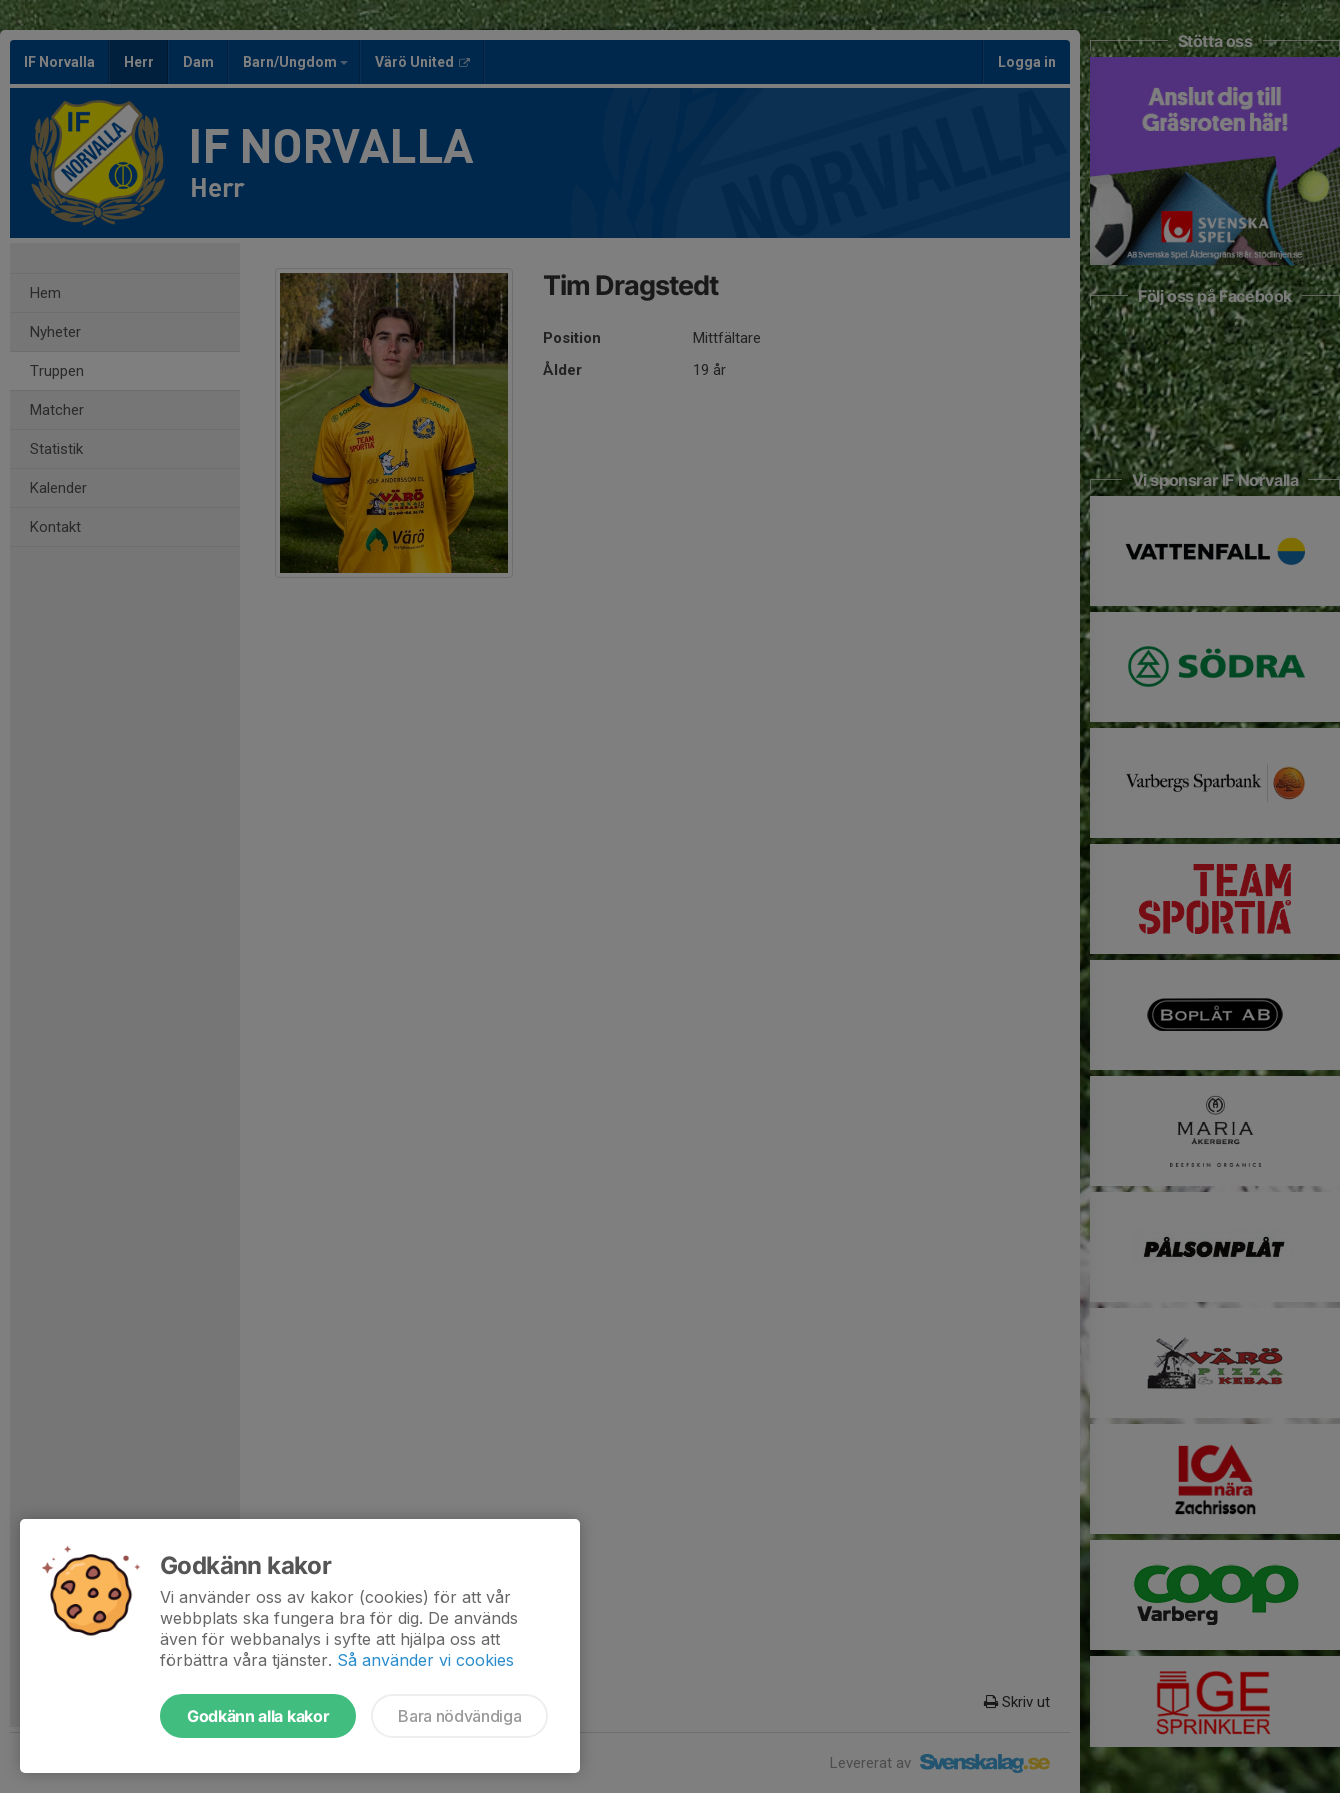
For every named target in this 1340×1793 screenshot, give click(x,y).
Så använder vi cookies (425, 1660)
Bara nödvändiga (459, 1716)
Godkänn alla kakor (258, 1716)
